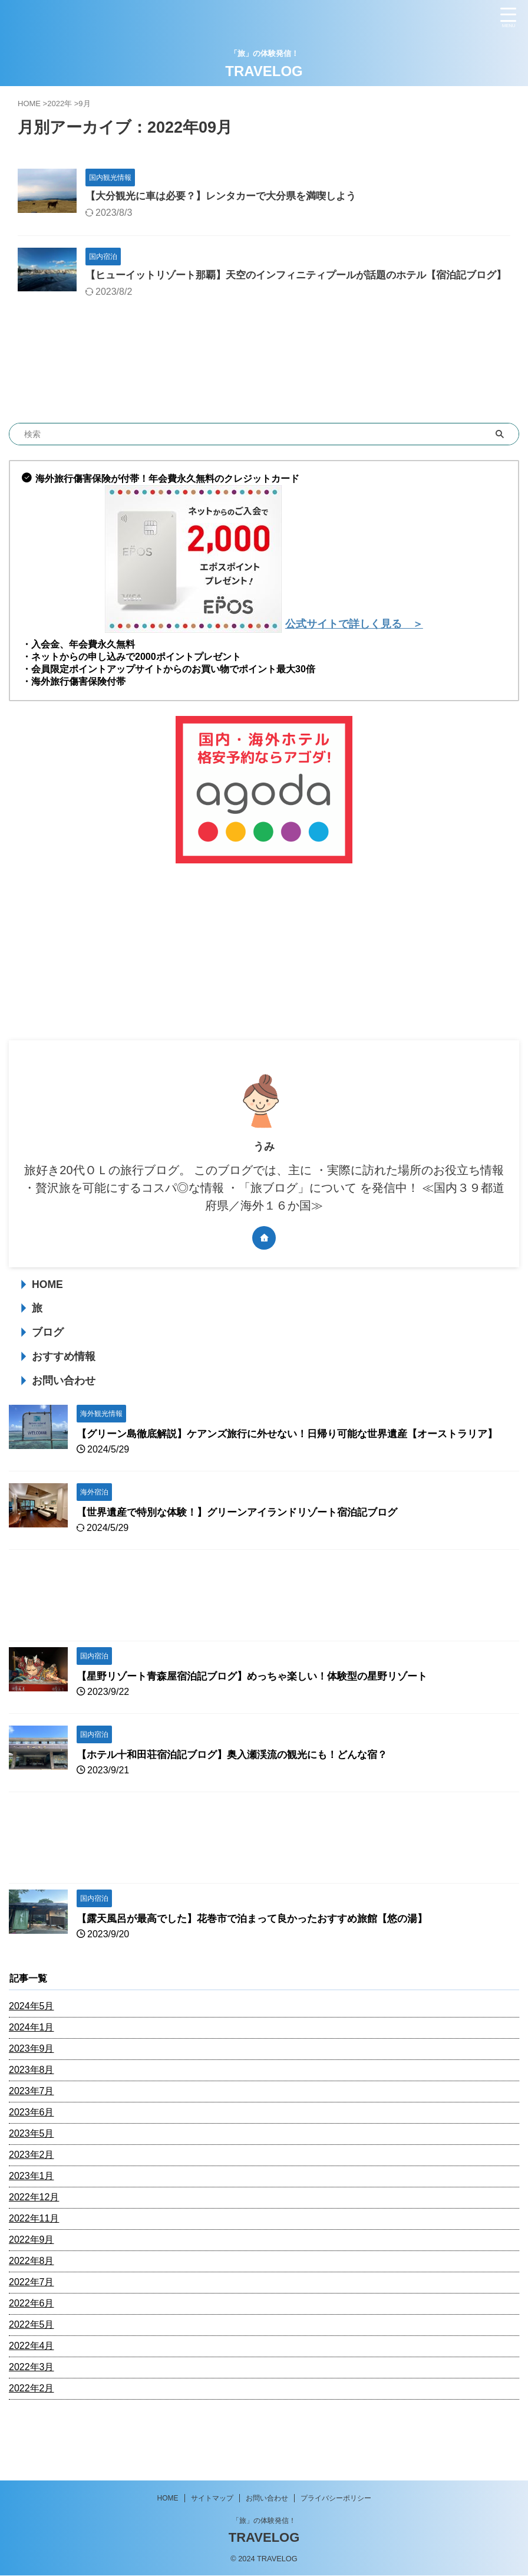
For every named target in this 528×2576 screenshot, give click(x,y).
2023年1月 (31, 2210)
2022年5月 (31, 2359)
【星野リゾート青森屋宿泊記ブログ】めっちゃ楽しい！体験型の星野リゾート (262, 1710)
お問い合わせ (63, 1398)
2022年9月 (31, 2274)
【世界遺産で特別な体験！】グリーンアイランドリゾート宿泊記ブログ (246, 1546)
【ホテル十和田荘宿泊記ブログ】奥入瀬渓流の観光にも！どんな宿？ (241, 1789)
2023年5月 (31, 2168)
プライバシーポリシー (336, 2499)
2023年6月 (31, 2146)
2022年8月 (31, 2295)
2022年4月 (31, 2380)
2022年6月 (31, 2337)
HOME (47, 1302)
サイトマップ (212, 2499)
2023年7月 (31, 2125)
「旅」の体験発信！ (264, 2521)
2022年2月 (31, 2422)
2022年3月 (31, 2401)
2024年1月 (31, 2061)
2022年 (59, 103)
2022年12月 (34, 2231)
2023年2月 (31, 2189)
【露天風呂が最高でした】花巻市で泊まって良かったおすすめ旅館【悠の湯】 (262, 1953)
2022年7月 (31, 2316)
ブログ (48, 1350)
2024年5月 (31, 2040)
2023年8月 (31, 2104)
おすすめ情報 (63, 1374)
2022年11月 (34, 2253)
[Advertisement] (258, 969)
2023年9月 (31, 2083)
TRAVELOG (264, 71)
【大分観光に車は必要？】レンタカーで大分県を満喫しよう (228, 197)
